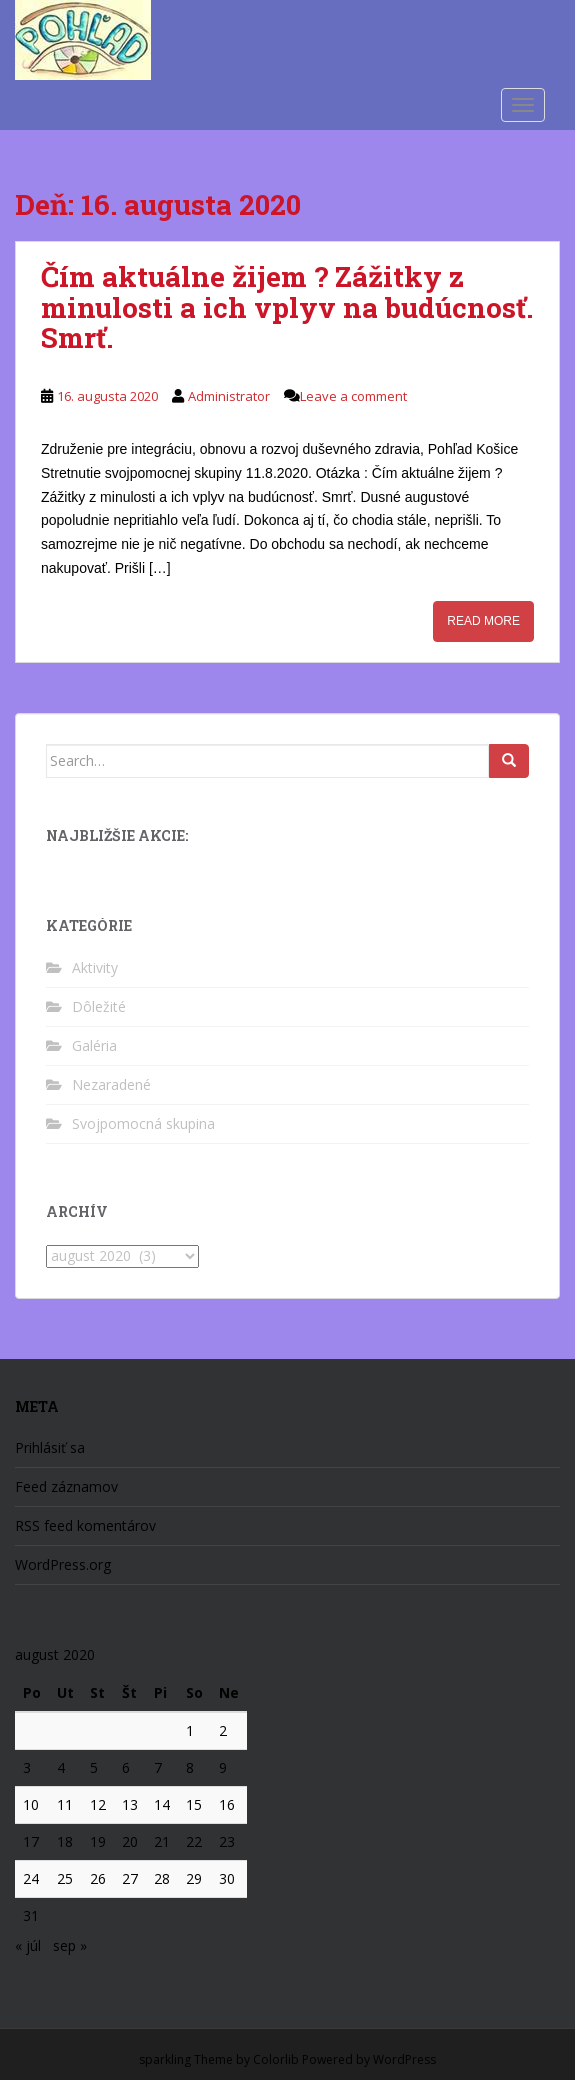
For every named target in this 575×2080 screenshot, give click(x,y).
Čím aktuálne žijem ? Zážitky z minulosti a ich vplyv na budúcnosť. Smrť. (287, 307)
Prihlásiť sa (50, 1447)
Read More (483, 621)
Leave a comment (353, 396)
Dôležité (99, 1006)
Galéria (94, 1045)
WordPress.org (63, 1564)
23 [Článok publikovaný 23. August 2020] (227, 1841)
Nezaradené (111, 1084)
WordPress (404, 2059)
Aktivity (95, 967)
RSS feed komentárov (85, 1525)
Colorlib (276, 2059)
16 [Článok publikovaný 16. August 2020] (227, 1804)
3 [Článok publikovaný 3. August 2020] (27, 1767)
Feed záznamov (66, 1486)
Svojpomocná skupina (143, 1123)
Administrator (229, 396)
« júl (28, 1945)
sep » (70, 1945)
